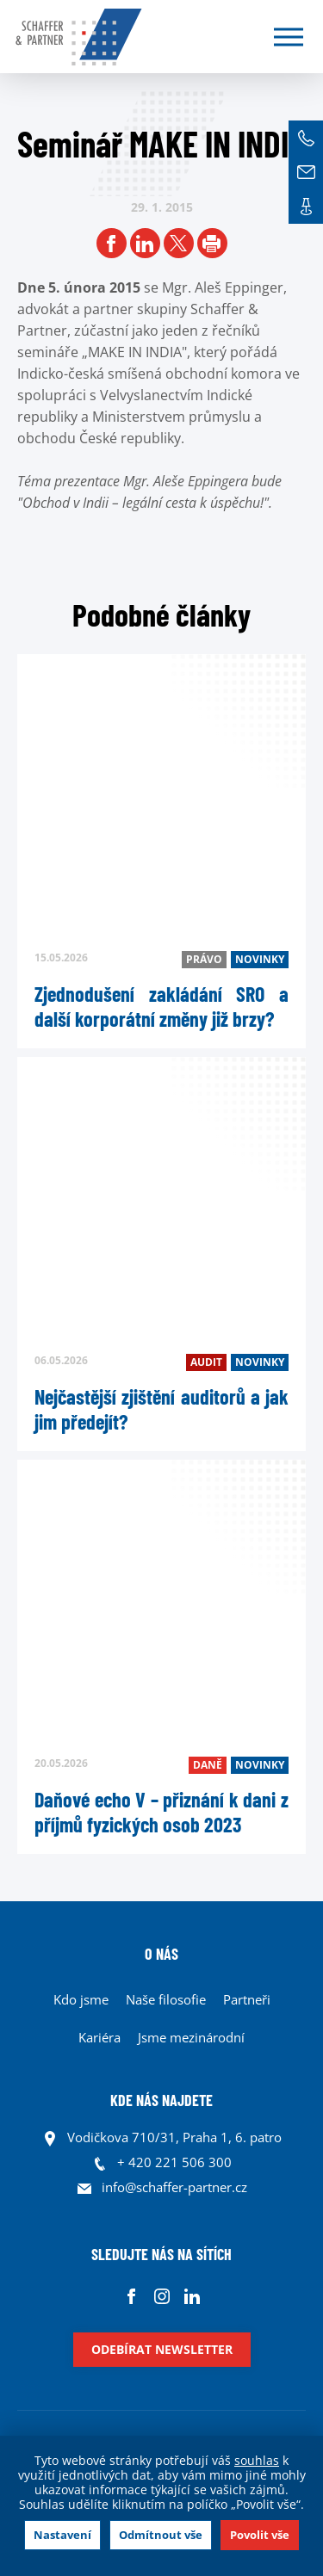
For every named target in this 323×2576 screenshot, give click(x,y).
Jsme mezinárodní (191, 2037)
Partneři (246, 1999)
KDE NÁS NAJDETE (161, 2100)
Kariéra (99, 2037)
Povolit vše (259, 2534)
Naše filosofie (166, 1999)
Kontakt (306, 206)
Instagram (161, 2296)
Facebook (131, 2296)
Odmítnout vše (160, 2534)
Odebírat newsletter (162, 2349)
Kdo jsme (81, 1999)
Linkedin (192, 2296)
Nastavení (62, 2534)
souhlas (256, 2460)
